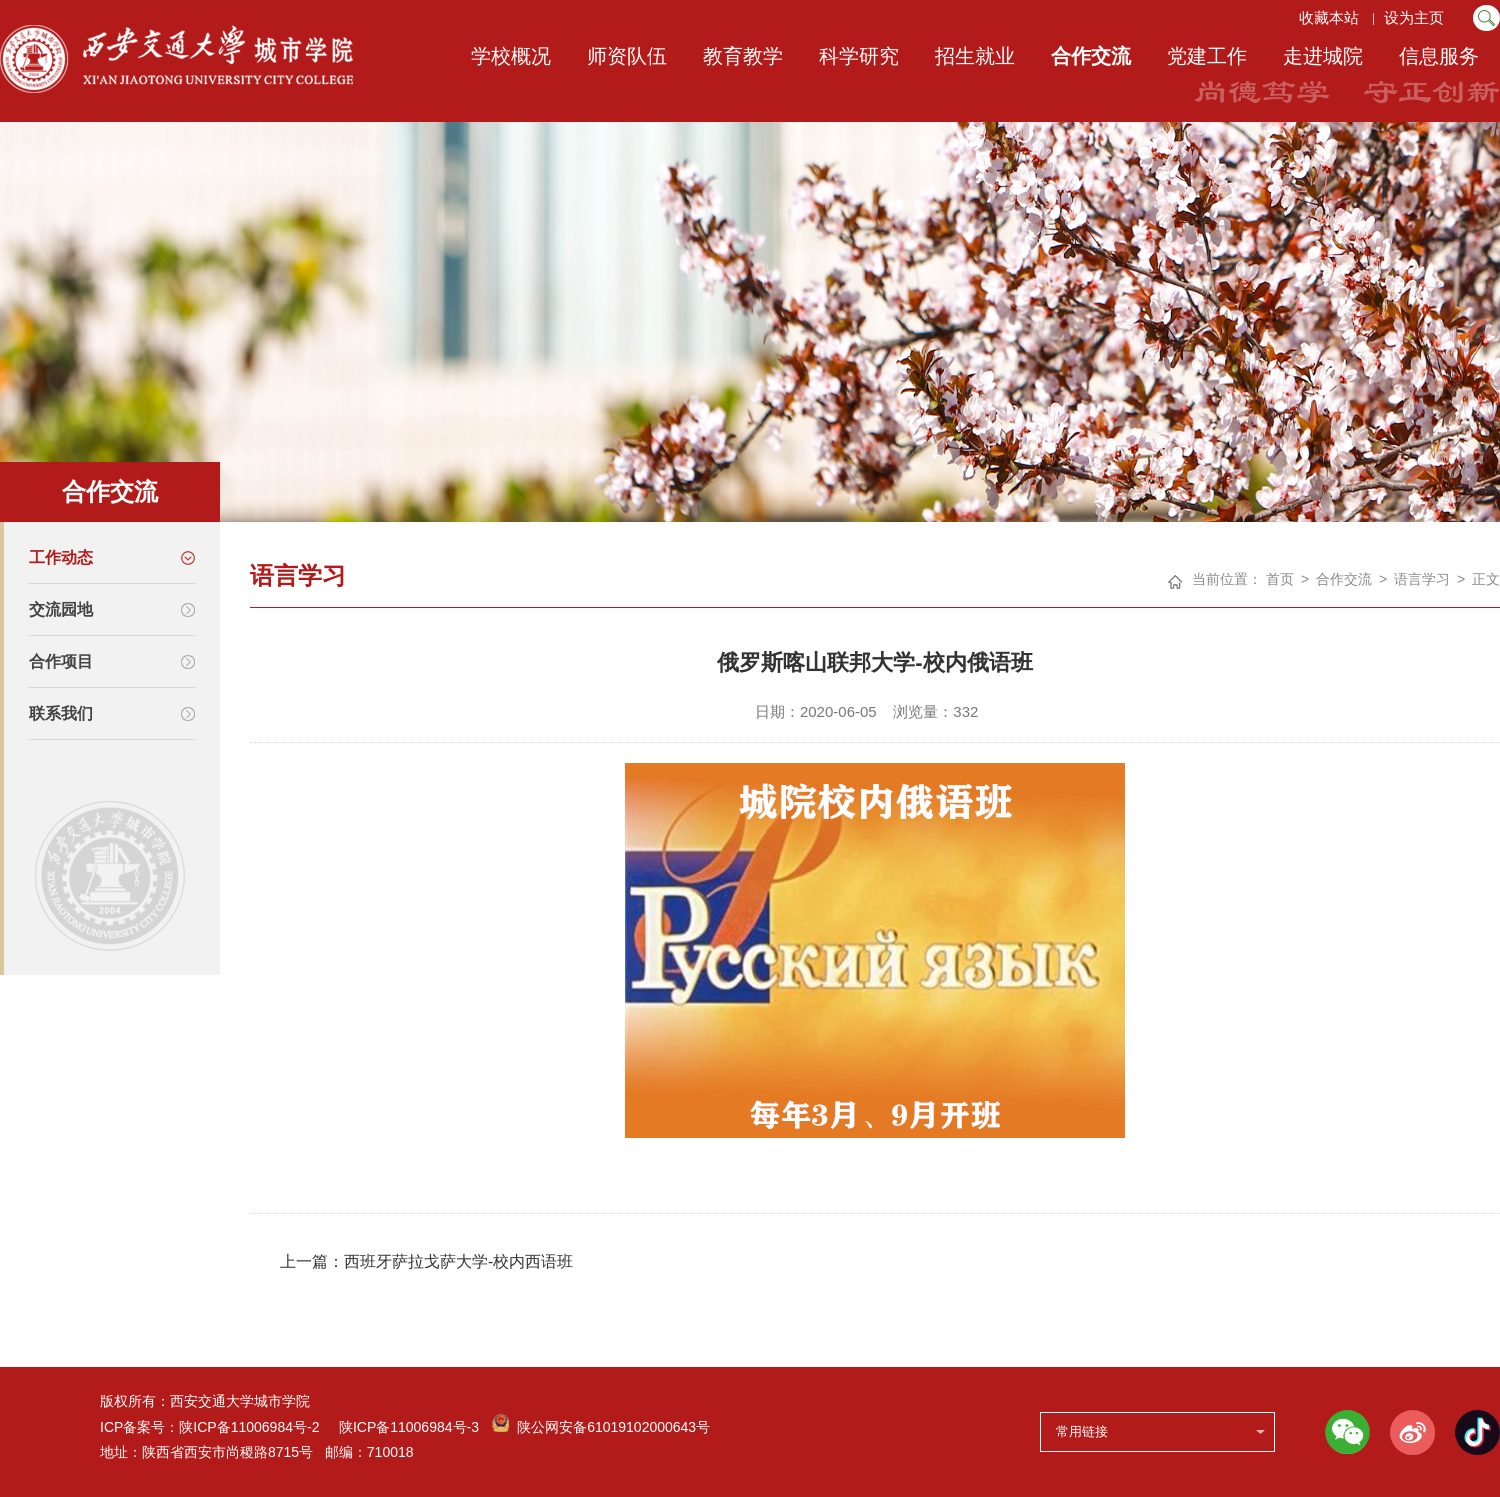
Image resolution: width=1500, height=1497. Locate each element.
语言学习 (1422, 579)
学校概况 (511, 56)
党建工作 (1207, 56)
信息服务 (1439, 56)
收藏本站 (1328, 17)
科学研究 (859, 56)
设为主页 (1416, 17)
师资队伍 (627, 56)
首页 (1280, 579)
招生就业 (975, 56)
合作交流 (1091, 56)
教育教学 (743, 56)
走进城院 (1323, 56)
